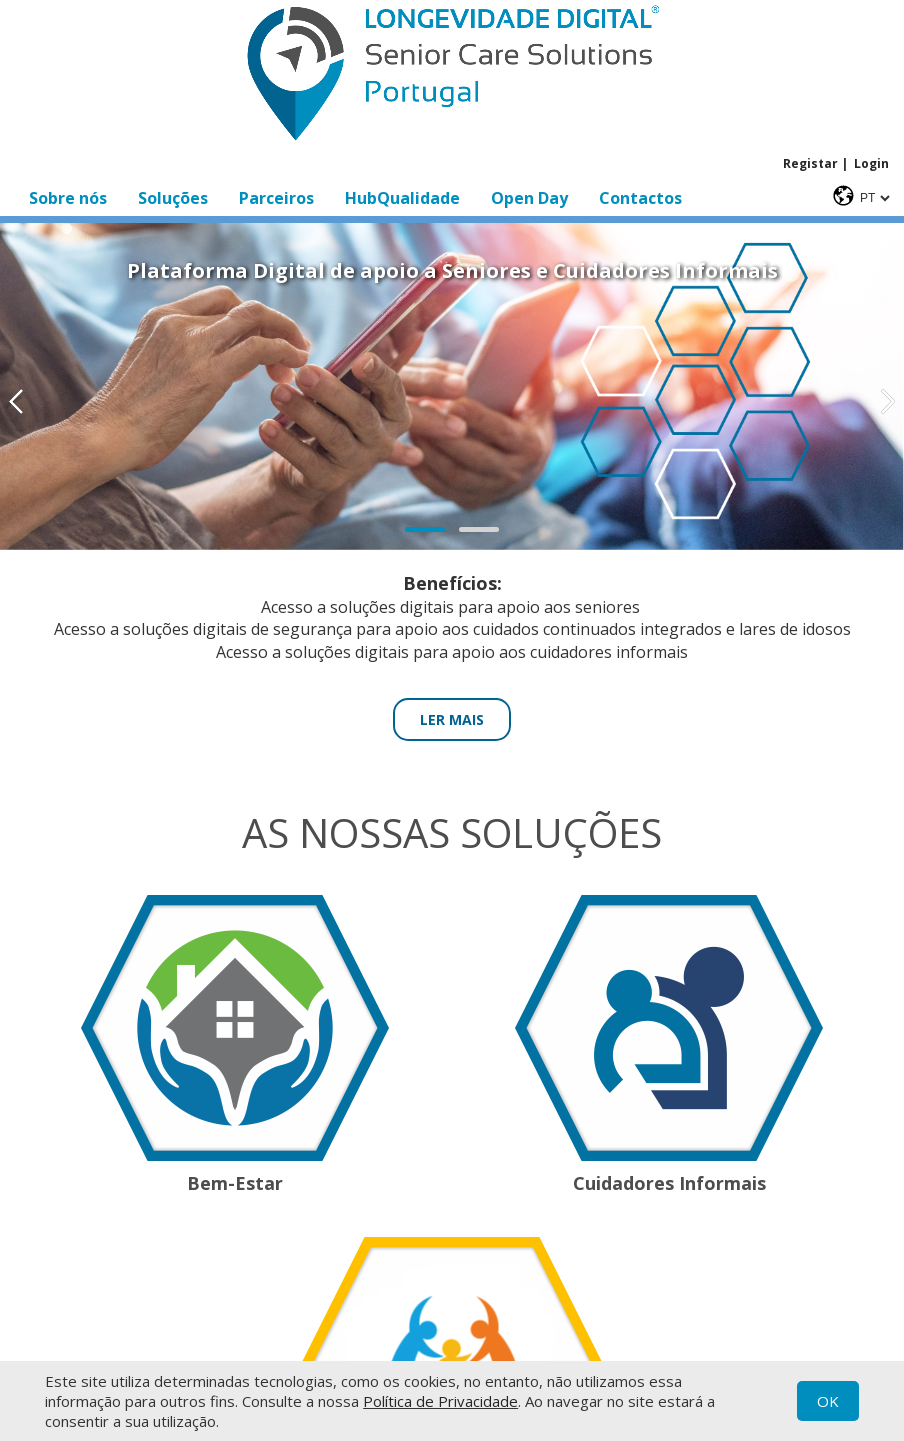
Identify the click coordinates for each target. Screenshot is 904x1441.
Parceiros (276, 198)
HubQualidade (402, 198)
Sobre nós (68, 198)
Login (871, 163)
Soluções (173, 198)
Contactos (640, 198)
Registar (810, 163)
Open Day (529, 198)
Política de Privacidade (440, 1401)
